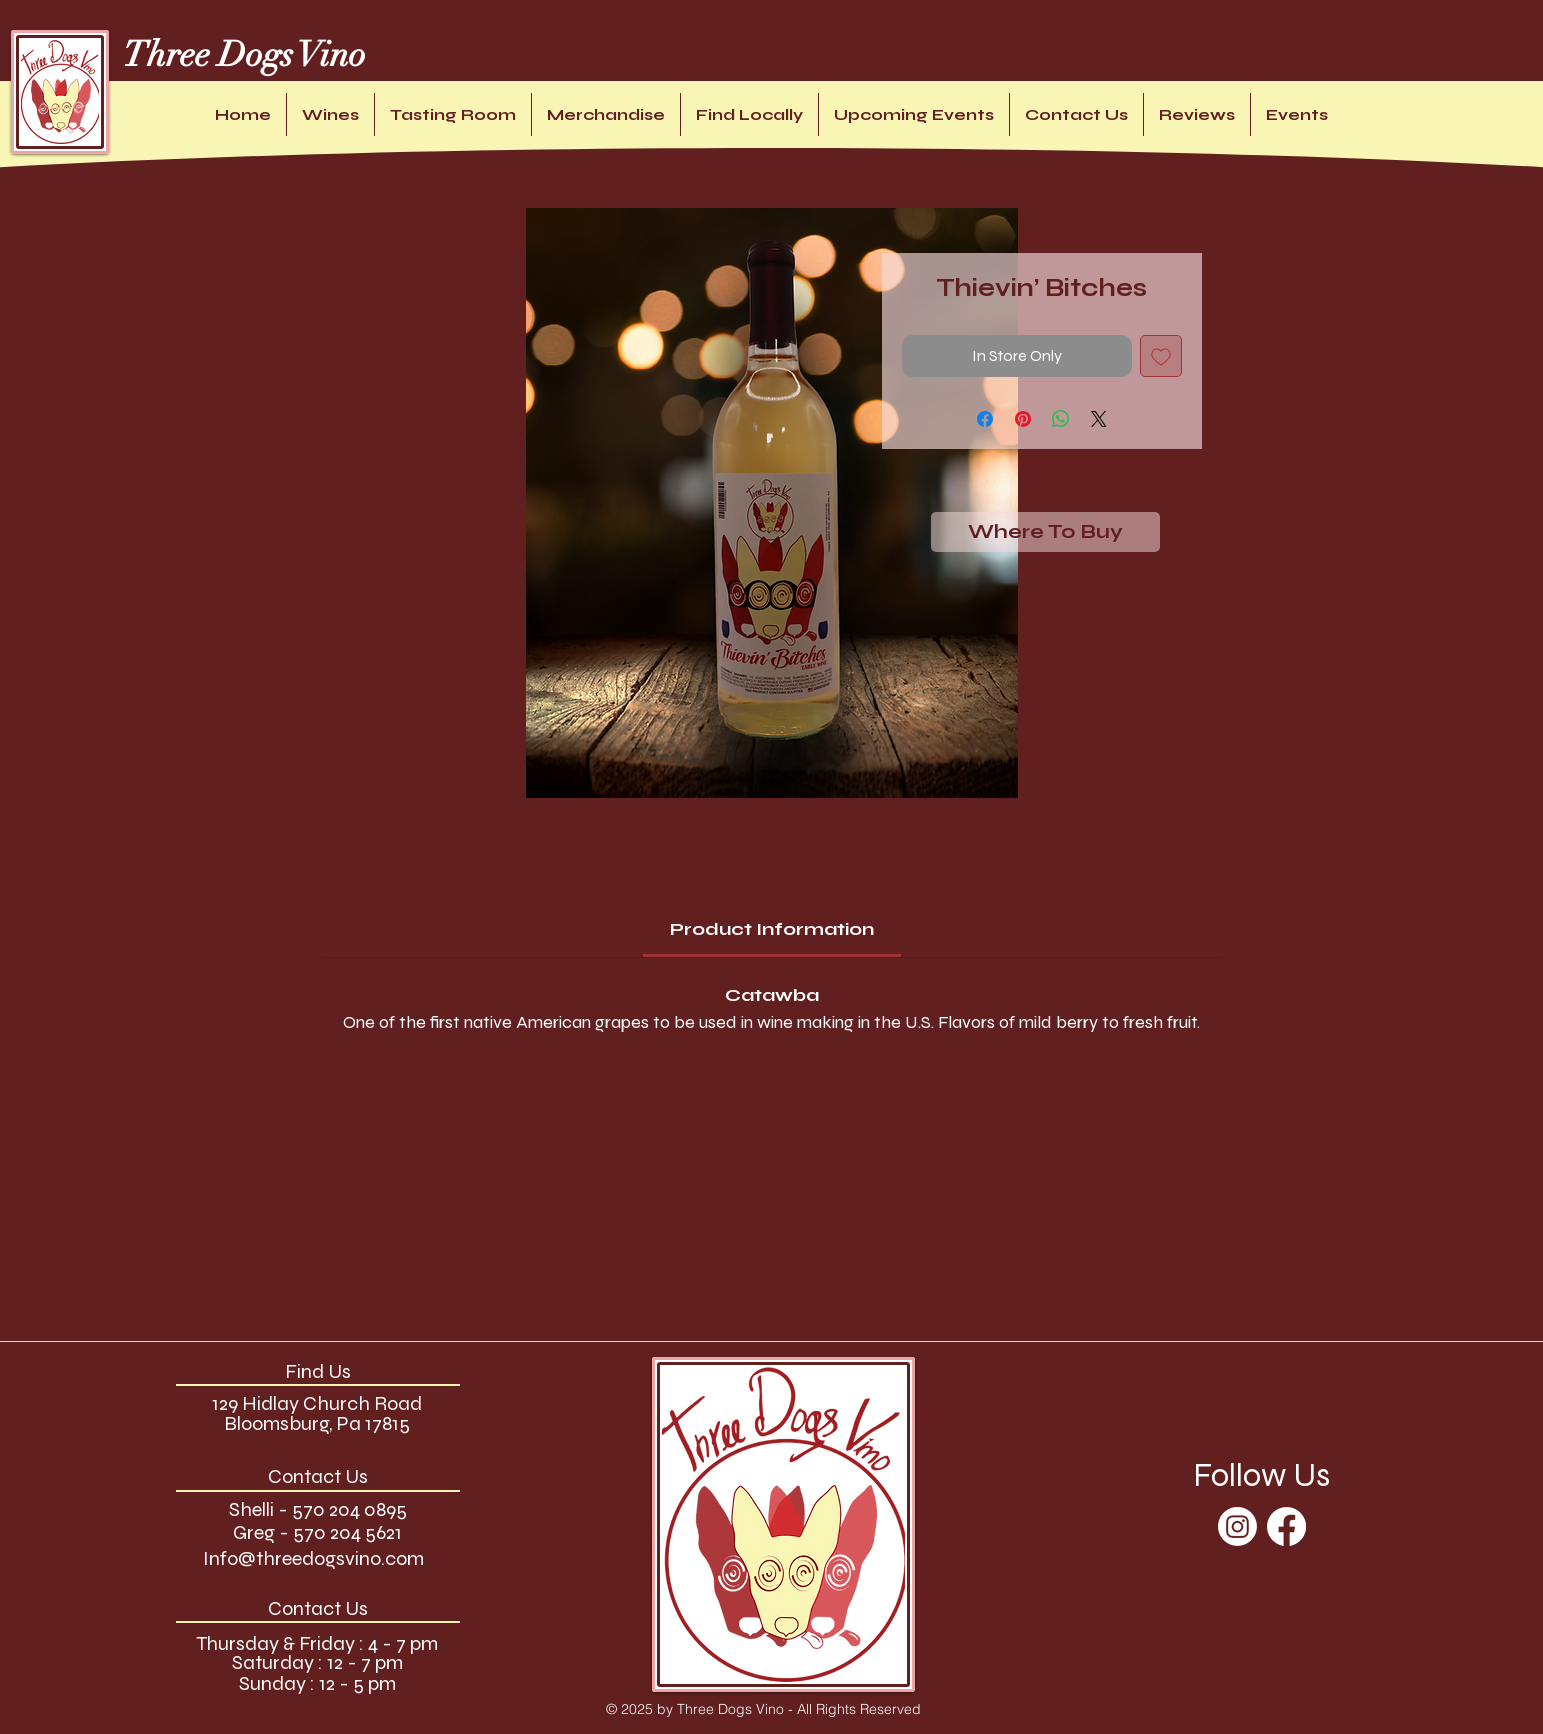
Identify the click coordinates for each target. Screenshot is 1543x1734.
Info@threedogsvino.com (313, 1558)
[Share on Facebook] (985, 419)
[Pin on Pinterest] (1023, 419)
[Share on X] (1099, 419)
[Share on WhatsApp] (1061, 419)
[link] (772, 929)
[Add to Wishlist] (1161, 356)
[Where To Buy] (1045, 532)
